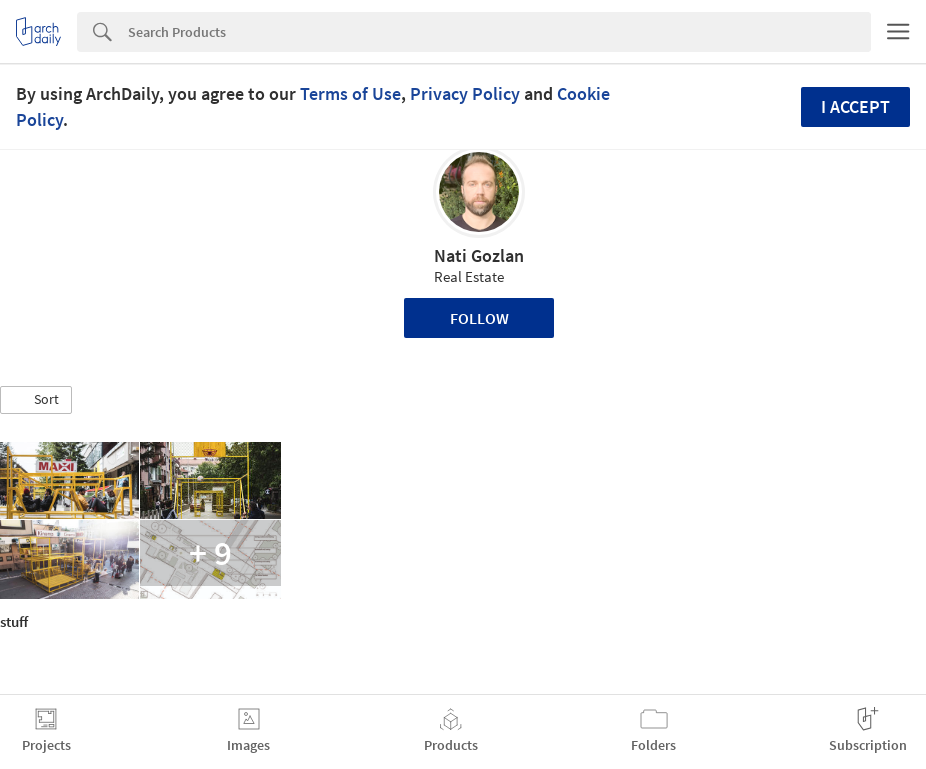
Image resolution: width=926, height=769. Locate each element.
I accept (855, 106)
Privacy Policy (465, 93)
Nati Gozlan (479, 255)
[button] (36, 400)
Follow (479, 318)
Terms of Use (350, 93)
